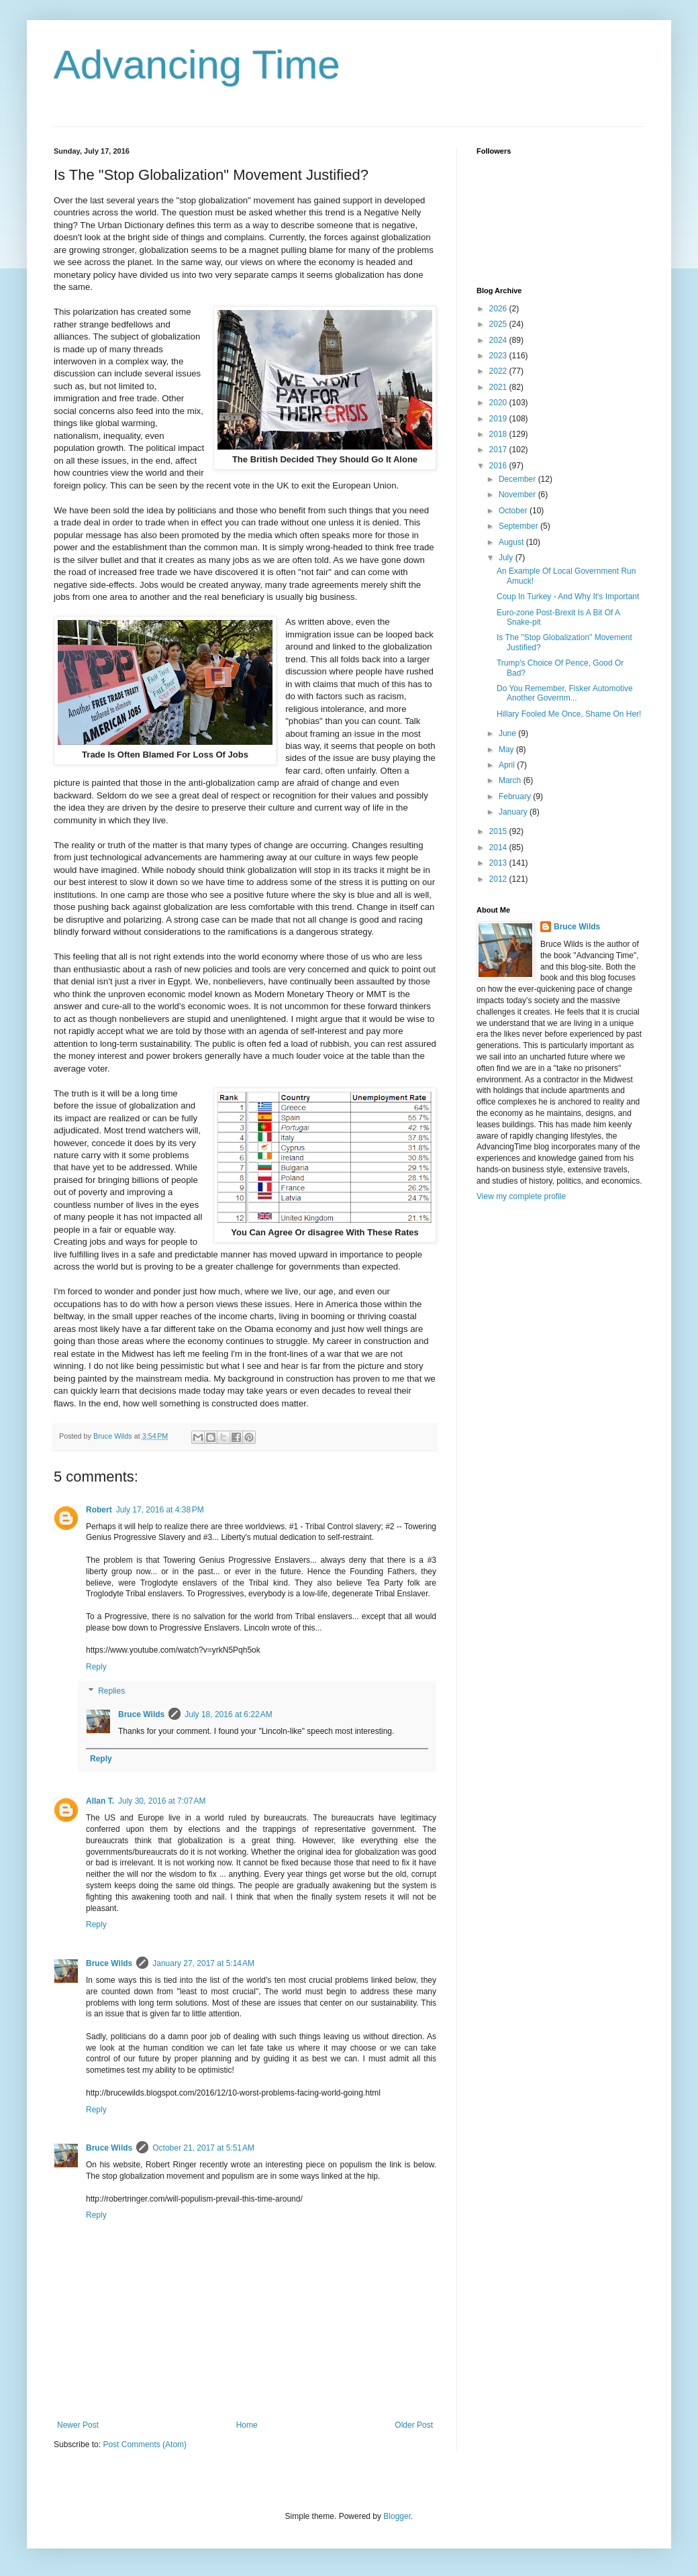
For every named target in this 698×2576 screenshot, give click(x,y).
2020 (499, 402)
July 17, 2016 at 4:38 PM (160, 1509)
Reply (96, 1666)
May (507, 749)
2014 (499, 847)
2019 (499, 418)
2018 (499, 434)
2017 (499, 449)
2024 (499, 340)
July (507, 557)
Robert (99, 1509)
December (518, 479)
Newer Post (78, 2425)
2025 (499, 324)
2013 (499, 863)
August (512, 542)
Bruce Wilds (141, 1714)
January (514, 812)
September (519, 526)
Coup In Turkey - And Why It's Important (568, 596)
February (516, 796)
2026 (499, 308)
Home (247, 2425)
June (508, 733)
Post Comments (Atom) (145, 2444)
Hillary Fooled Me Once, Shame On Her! (569, 714)
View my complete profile (521, 1196)
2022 (499, 371)
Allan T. (100, 1801)
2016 (499, 465)
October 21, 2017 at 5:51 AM (203, 2148)
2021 (499, 387)
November (518, 494)
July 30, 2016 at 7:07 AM (161, 1801)
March (511, 780)
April (508, 765)
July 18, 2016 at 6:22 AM (228, 1714)
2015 (499, 831)
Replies (111, 1691)
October (514, 510)
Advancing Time (197, 64)
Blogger (397, 2516)
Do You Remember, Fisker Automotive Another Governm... (565, 693)
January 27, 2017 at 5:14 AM (203, 1963)
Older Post (414, 2425)
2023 (499, 355)
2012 (499, 879)
